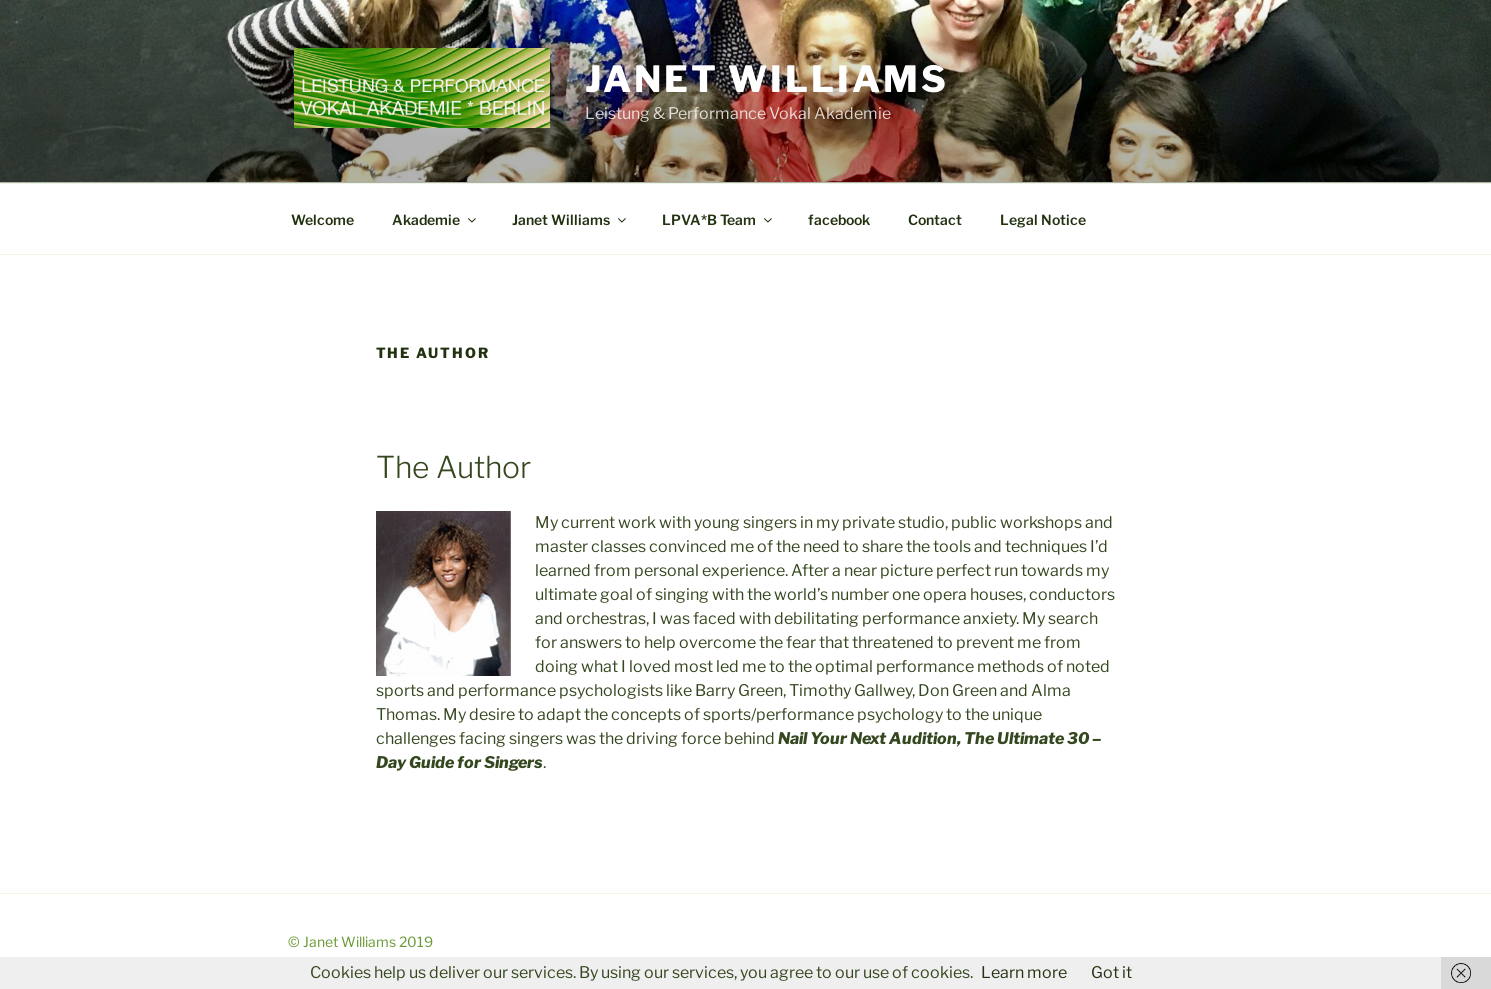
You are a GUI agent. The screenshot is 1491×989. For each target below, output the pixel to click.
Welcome (322, 219)
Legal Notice (1043, 219)
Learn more (1024, 972)
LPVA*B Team (718, 219)
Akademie (435, 219)
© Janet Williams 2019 (360, 941)
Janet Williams (766, 79)
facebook (839, 219)
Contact (935, 219)
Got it (1111, 972)
